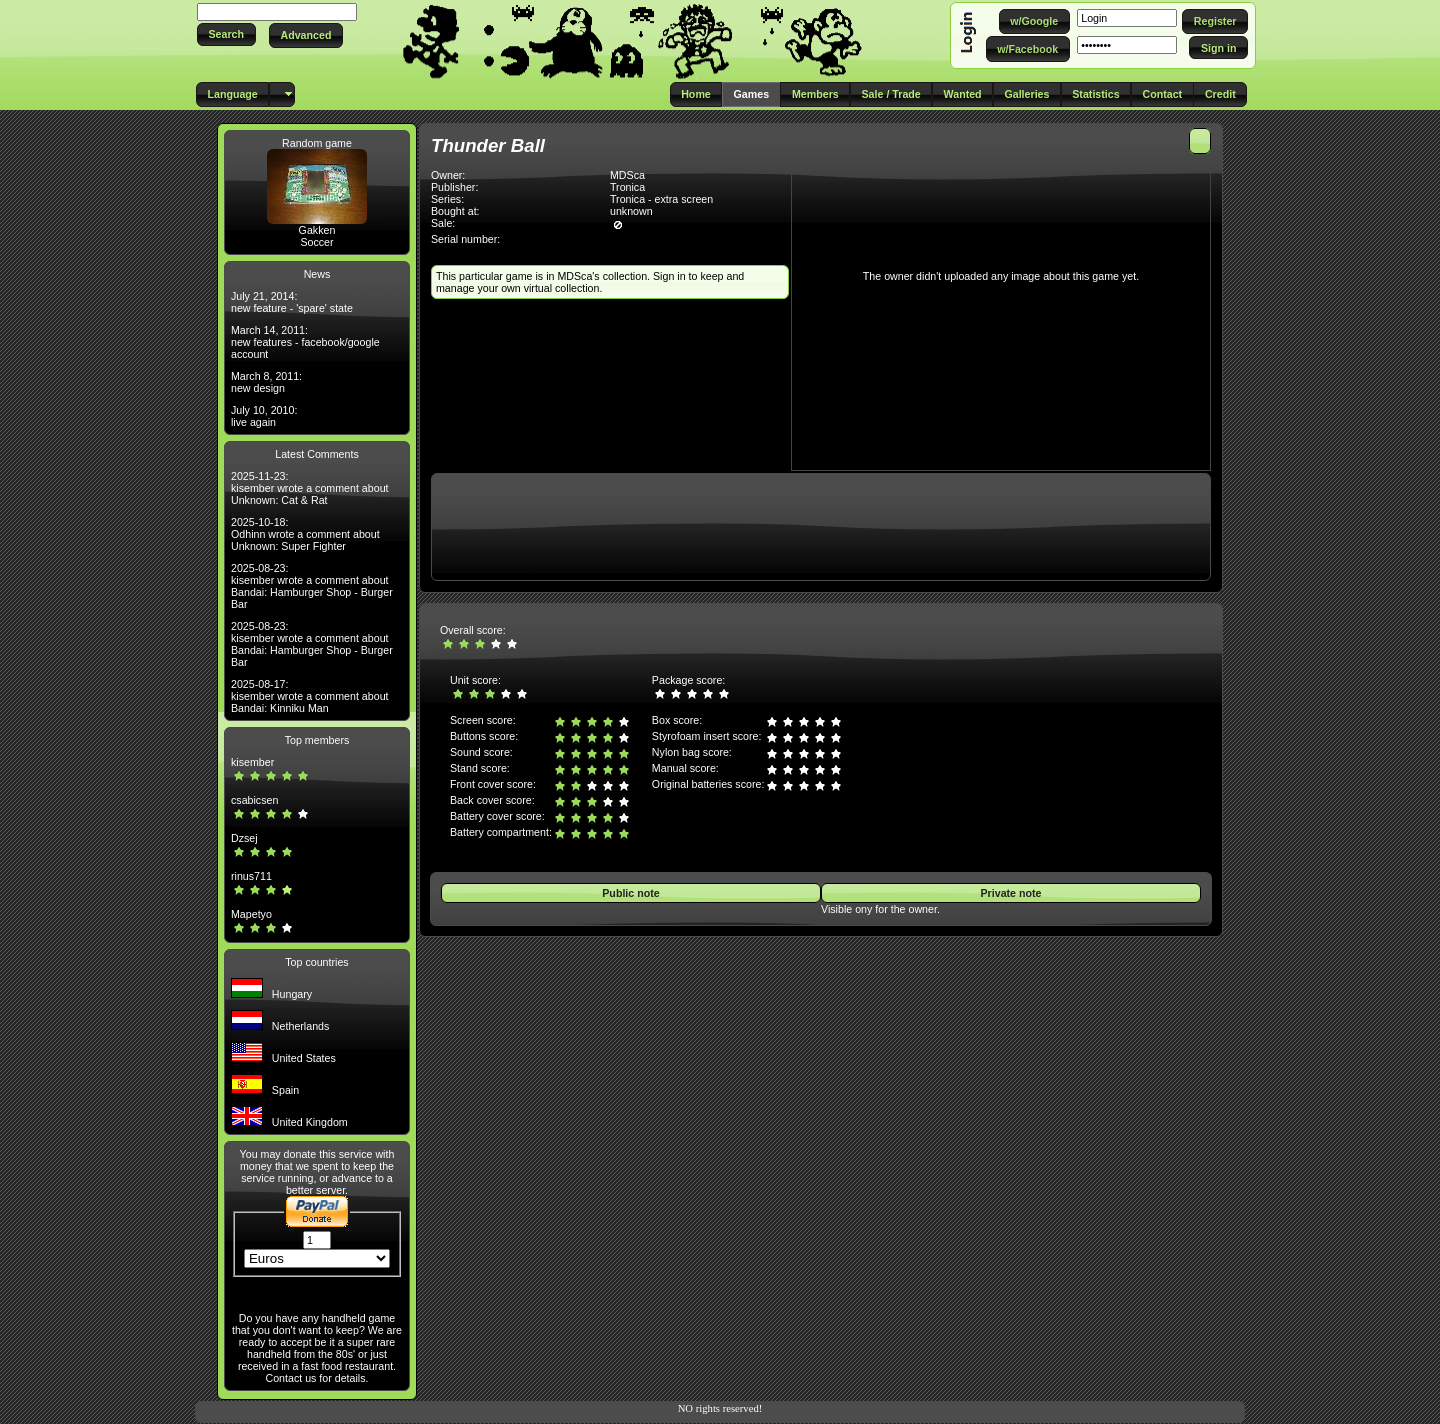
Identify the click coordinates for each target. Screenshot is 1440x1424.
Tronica (627, 187)
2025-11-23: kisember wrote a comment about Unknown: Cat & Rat (310, 488)
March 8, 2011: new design (266, 382)
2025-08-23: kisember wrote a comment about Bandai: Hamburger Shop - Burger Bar (312, 586)
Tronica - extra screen (661, 199)
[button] (226, 34)
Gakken (317, 230)
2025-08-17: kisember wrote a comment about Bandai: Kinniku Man (310, 696)
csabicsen (254, 800)
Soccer (316, 242)
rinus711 (251, 876)
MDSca (627, 175)
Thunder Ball (488, 145)
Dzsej (244, 838)
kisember (252, 762)
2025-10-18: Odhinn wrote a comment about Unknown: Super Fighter (305, 534)
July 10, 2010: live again (264, 416)
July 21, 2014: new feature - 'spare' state (292, 302)
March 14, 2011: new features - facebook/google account (305, 342)
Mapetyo (251, 914)
